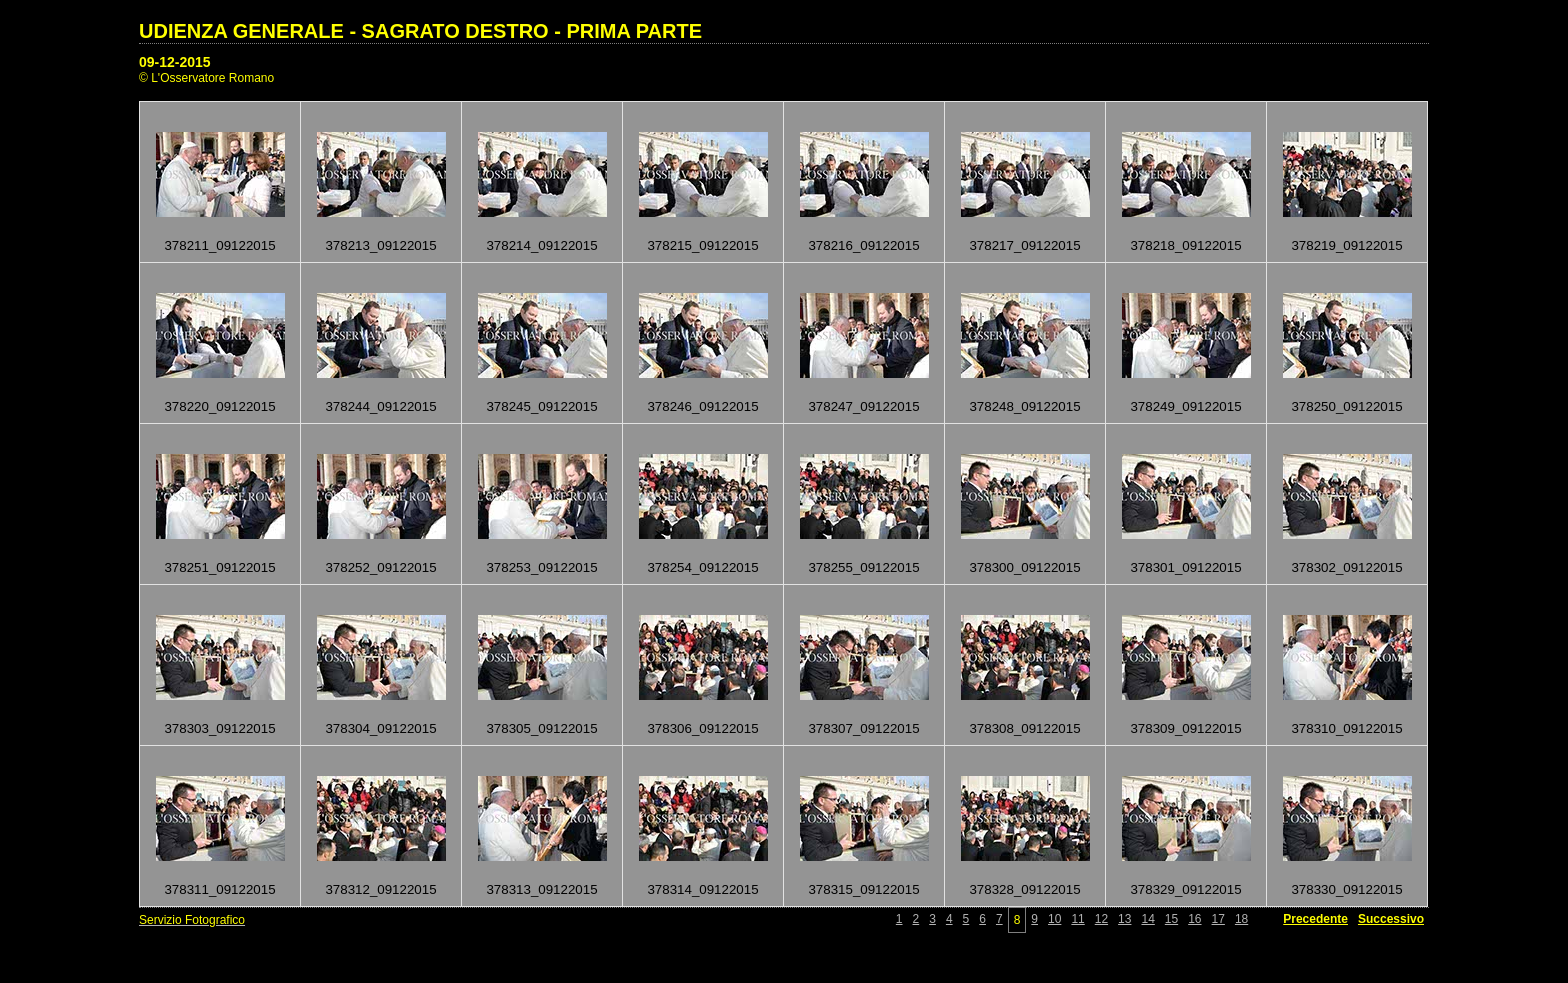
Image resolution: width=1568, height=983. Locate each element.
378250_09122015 (1346, 406)
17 (1218, 919)
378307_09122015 (863, 728)
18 (1241, 919)
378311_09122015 (219, 889)
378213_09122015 (380, 245)
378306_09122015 (702, 728)
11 (1077, 919)
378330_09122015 (1346, 889)
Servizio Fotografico (192, 920)
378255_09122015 (863, 567)
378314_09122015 (702, 889)
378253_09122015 (541, 567)
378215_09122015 (702, 245)
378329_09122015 (1185, 889)
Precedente (1315, 919)
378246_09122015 (702, 406)
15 (1171, 919)
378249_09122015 (1185, 406)
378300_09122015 (1024, 567)
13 (1124, 919)
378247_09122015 (863, 406)
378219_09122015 (1346, 245)
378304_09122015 (380, 728)
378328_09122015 (1024, 889)
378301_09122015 (1185, 567)
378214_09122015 (541, 245)
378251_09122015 (219, 567)
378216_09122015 (863, 245)
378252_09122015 (380, 567)
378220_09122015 (219, 406)
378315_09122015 (863, 889)
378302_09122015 (1346, 567)
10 (1054, 919)
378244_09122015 (380, 406)
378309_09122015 (1185, 728)
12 (1101, 919)
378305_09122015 (541, 728)
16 (1194, 919)
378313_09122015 (541, 889)
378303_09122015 (219, 728)
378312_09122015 (380, 889)
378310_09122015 (1346, 728)
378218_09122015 (1185, 245)
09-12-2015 (175, 62)
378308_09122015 (1024, 728)
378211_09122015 (219, 245)
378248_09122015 (1024, 406)
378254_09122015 (702, 567)
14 (1147, 919)
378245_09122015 (541, 406)
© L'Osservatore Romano (206, 78)
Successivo (1391, 919)
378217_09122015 (1024, 245)
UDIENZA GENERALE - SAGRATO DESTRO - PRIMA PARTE (420, 31)
